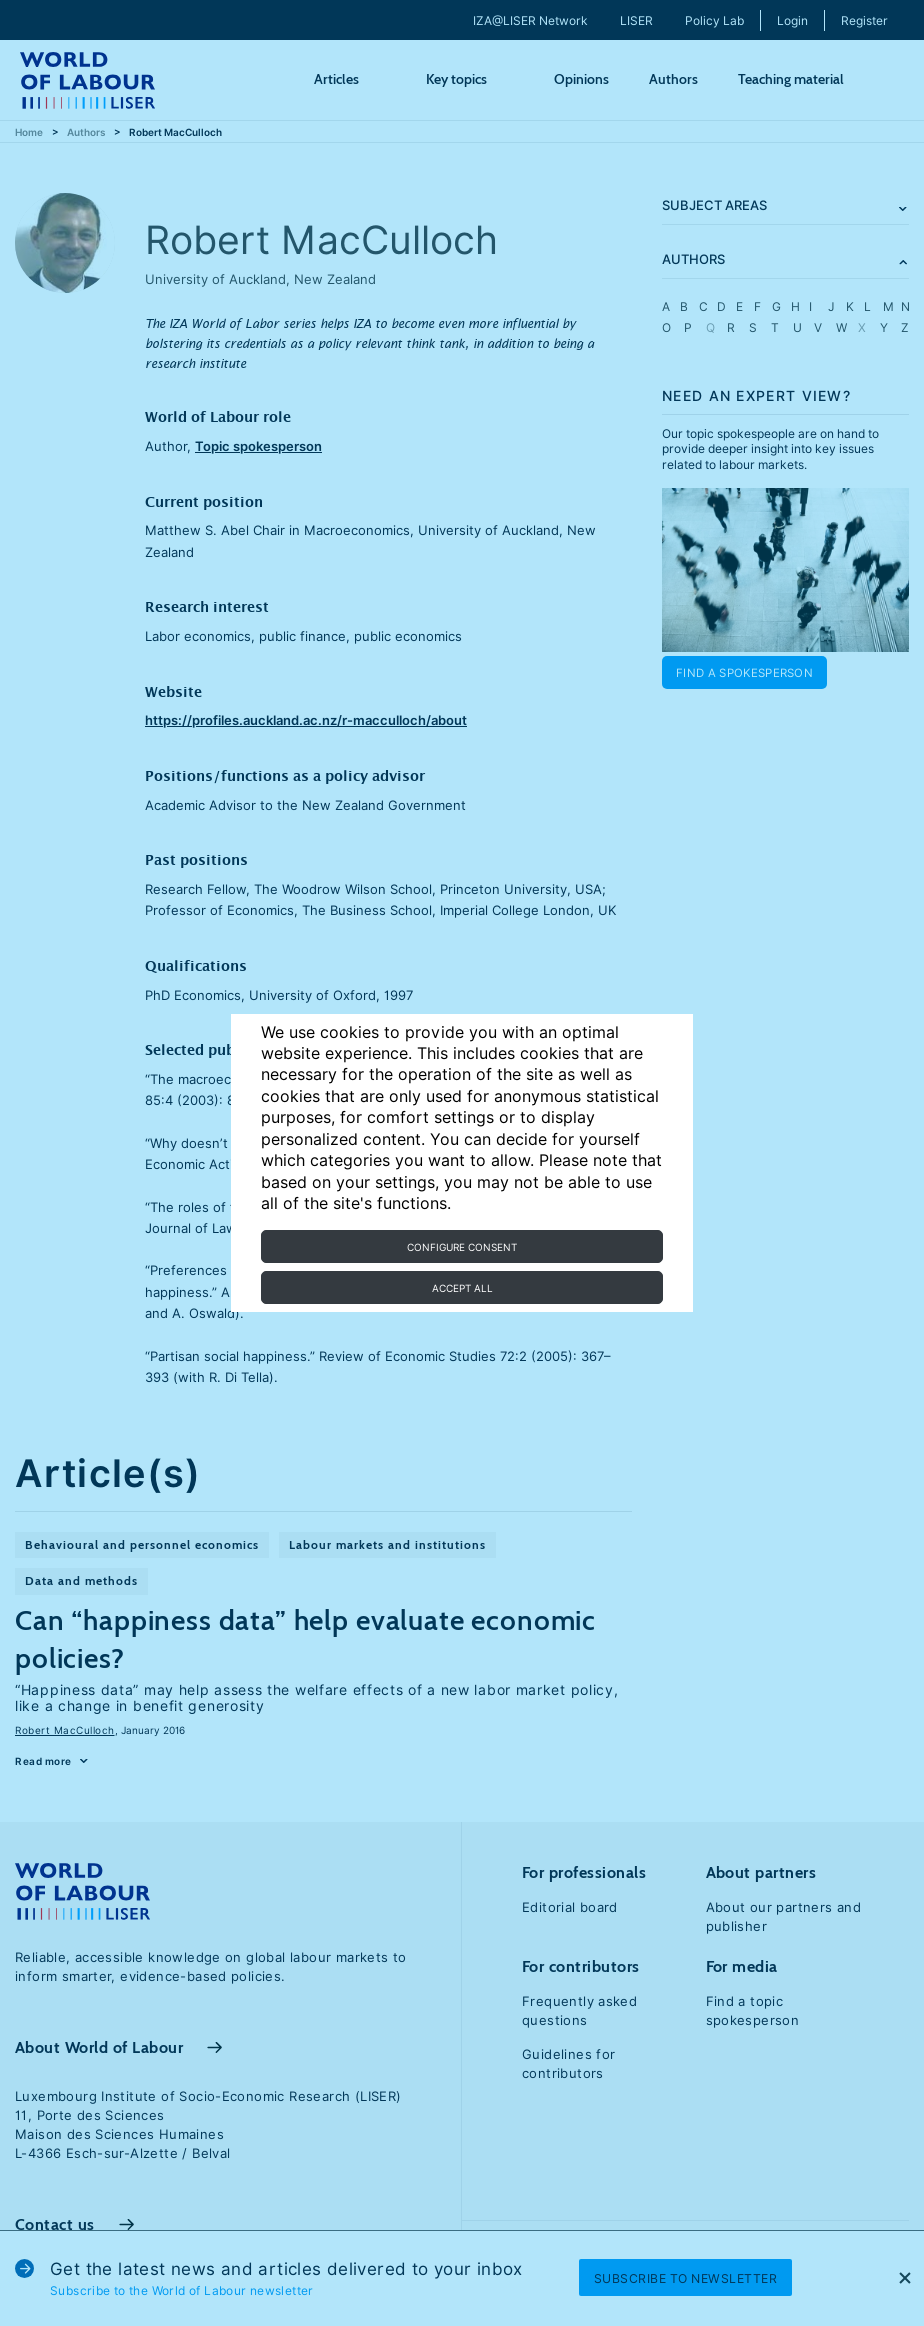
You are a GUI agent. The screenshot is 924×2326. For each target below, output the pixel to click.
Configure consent (462, 1247)
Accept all (462, 1288)
